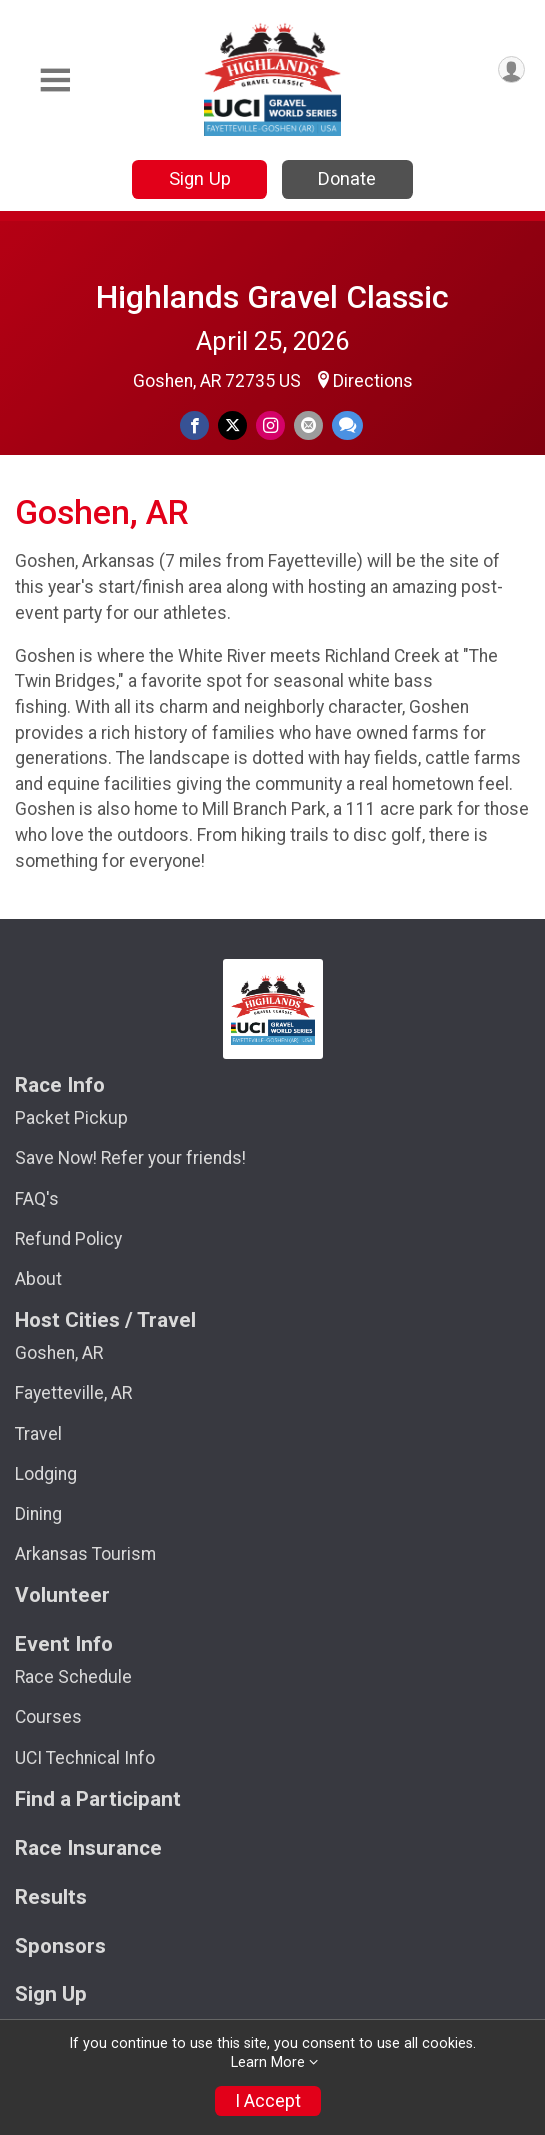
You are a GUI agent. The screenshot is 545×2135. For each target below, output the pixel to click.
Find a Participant (98, 1799)
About (38, 1279)
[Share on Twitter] (232, 425)
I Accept (268, 2101)
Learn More (268, 2062)
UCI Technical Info (85, 1758)
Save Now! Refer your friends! (130, 1158)
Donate (347, 178)
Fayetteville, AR (73, 1393)
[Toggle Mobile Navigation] (55, 80)
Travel (38, 1434)
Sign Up (200, 178)
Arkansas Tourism (85, 1554)
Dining (38, 1514)
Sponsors (60, 1946)
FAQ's (37, 1199)
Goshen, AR (59, 1353)
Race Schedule (73, 1677)
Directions (373, 381)
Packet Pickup (71, 1118)
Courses (48, 1717)
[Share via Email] (308, 425)
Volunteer (62, 1595)
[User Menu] (511, 69)
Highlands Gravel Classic (272, 297)
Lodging (46, 1474)
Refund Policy (68, 1239)
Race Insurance (88, 1848)
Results (51, 1897)
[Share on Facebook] (194, 425)
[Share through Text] (347, 425)
